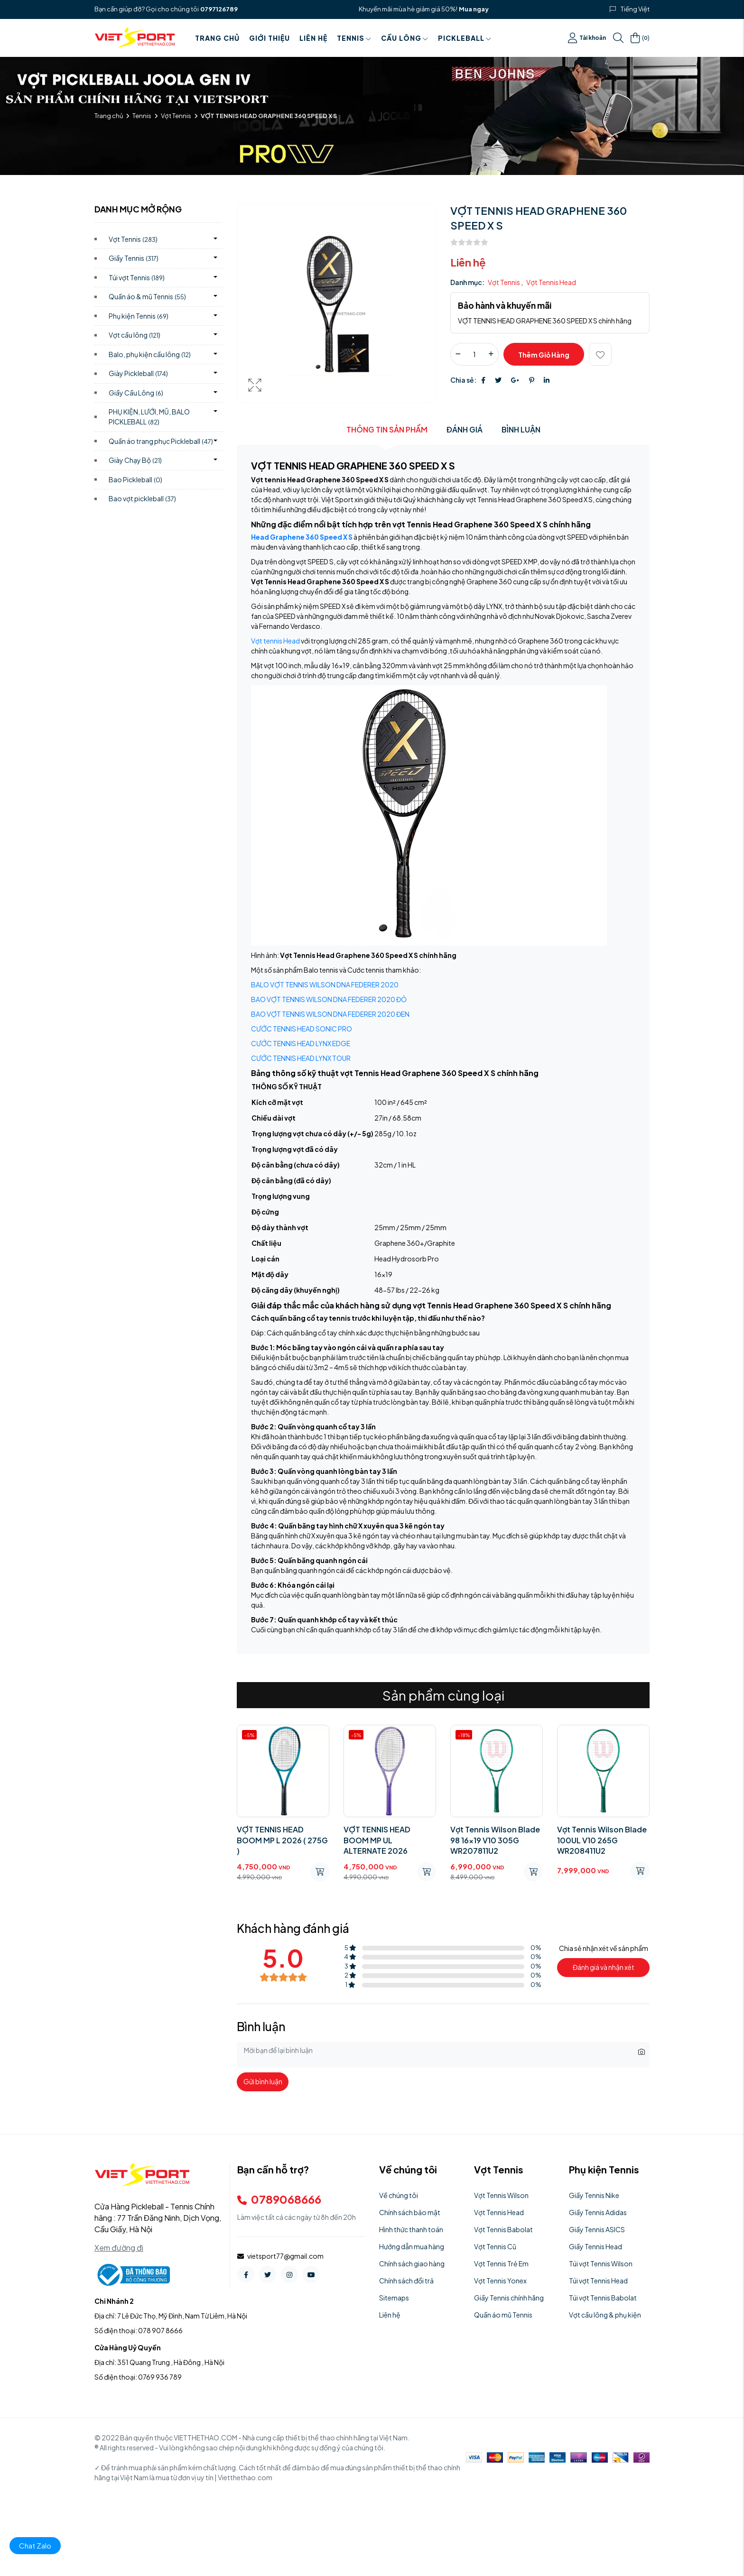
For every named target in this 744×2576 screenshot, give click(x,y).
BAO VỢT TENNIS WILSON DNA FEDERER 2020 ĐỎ (329, 999)
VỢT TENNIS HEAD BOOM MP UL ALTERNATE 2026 (377, 1840)
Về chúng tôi (398, 2195)
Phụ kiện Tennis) (138, 316)
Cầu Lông (404, 38)
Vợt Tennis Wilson (501, 2195)
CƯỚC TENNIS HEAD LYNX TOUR (301, 1058)
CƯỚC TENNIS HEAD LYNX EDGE (300, 1043)
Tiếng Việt (635, 9)
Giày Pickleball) (138, 373)
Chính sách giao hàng (412, 2263)
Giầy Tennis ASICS (597, 2229)
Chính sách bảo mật (409, 2212)
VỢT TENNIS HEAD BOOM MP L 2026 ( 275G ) (282, 1840)
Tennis (354, 38)
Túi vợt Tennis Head (598, 2280)
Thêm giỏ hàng (543, 354)
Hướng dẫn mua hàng (411, 2246)
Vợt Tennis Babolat (503, 2229)
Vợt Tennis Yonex (500, 2280)
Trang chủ (217, 38)
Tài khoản (587, 38)
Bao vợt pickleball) (142, 498)
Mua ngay (474, 9)
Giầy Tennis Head (595, 2246)
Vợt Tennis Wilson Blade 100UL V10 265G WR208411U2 (602, 1840)
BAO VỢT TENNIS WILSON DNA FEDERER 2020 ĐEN (330, 1014)
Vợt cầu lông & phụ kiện (605, 2314)
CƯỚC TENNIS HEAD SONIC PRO (301, 1028)
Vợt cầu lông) (134, 335)
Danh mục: (467, 282)
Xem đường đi (118, 2248)
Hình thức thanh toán (411, 2229)
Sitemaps (394, 2297)
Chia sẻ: (463, 380)
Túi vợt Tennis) (137, 277)
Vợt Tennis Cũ (495, 2246)
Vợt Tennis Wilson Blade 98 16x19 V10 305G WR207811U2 (495, 1840)
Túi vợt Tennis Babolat (603, 2297)
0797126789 (219, 9)
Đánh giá (464, 429)
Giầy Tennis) (133, 258)
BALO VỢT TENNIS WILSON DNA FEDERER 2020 (325, 984)
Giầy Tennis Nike (594, 2195)
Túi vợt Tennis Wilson (600, 2263)
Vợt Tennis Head (551, 282)
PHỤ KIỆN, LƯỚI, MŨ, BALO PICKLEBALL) (149, 416)
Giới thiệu (269, 38)
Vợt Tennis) (133, 239)
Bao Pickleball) (135, 479)
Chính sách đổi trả (406, 2280)
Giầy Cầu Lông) (136, 392)
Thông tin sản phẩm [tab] (387, 429)
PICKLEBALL (465, 38)
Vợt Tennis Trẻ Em (501, 2263)
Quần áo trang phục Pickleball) (161, 441)
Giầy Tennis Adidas (598, 2212)
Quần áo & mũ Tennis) (147, 296)
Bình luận (521, 429)
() (640, 38)
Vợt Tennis (176, 116)
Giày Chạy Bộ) (135, 460)
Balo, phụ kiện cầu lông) (150, 354)
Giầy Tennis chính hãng (509, 2297)
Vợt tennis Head (275, 640)
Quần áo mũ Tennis (503, 2314)
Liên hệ (313, 38)
